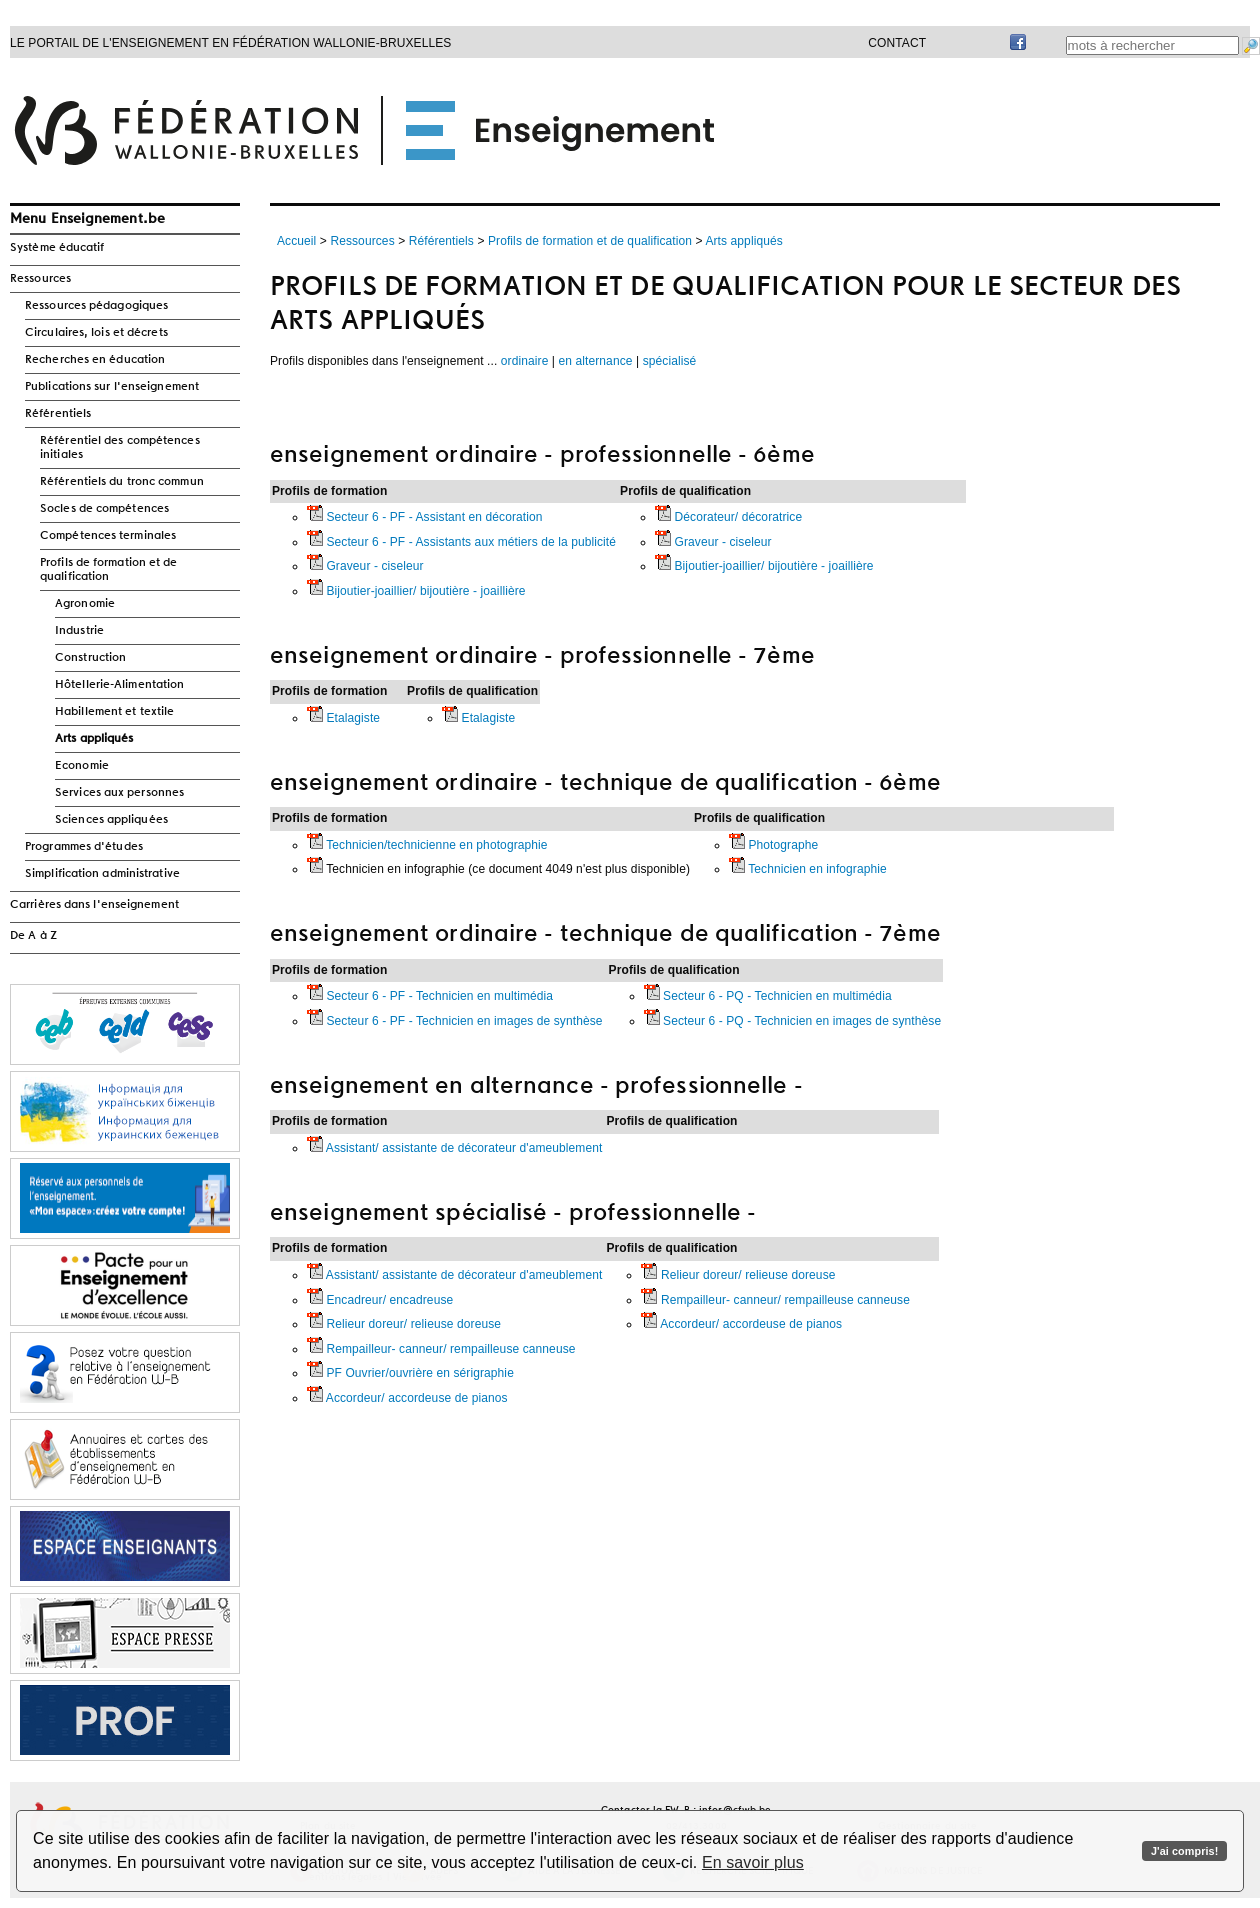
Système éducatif (57, 248)
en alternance (596, 361)
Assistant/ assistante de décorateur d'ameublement (454, 1148)
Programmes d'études (84, 847)
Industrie (79, 631)
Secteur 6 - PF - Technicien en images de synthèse (455, 1021)
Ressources (40, 279)
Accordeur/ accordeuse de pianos (407, 1398)
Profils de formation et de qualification (109, 570)
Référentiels (58, 414)
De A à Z (33, 936)
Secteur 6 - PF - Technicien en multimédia (430, 996)
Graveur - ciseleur (365, 566)
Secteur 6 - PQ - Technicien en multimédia (768, 996)
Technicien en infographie (808, 869)
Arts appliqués (94, 739)
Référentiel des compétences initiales (120, 448)
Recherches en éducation (95, 360)
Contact (897, 43)
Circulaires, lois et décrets (96, 333)
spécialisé (670, 361)
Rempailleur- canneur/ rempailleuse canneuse (441, 1349)
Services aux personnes (119, 793)
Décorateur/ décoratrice (728, 517)
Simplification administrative (102, 874)
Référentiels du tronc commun (122, 482)
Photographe (773, 845)
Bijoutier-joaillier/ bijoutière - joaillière (416, 591)
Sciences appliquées (111, 820)
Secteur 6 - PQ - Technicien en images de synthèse (793, 1021)
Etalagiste (343, 718)
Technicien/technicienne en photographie (427, 845)
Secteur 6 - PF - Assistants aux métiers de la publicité (461, 542)
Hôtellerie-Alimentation (119, 685)
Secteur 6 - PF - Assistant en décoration (425, 517)
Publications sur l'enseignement (112, 387)
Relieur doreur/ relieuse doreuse (404, 1324)
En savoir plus (753, 1862)
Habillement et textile (114, 712)
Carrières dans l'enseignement (94, 905)
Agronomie (85, 604)
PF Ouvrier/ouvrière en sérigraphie (410, 1373)
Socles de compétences (104, 509)
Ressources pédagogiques (96, 306)
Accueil (296, 241)
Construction (90, 658)
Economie (82, 766)
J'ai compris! (1184, 1851)
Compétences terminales (108, 536)
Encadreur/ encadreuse (380, 1300)
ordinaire (525, 361)
